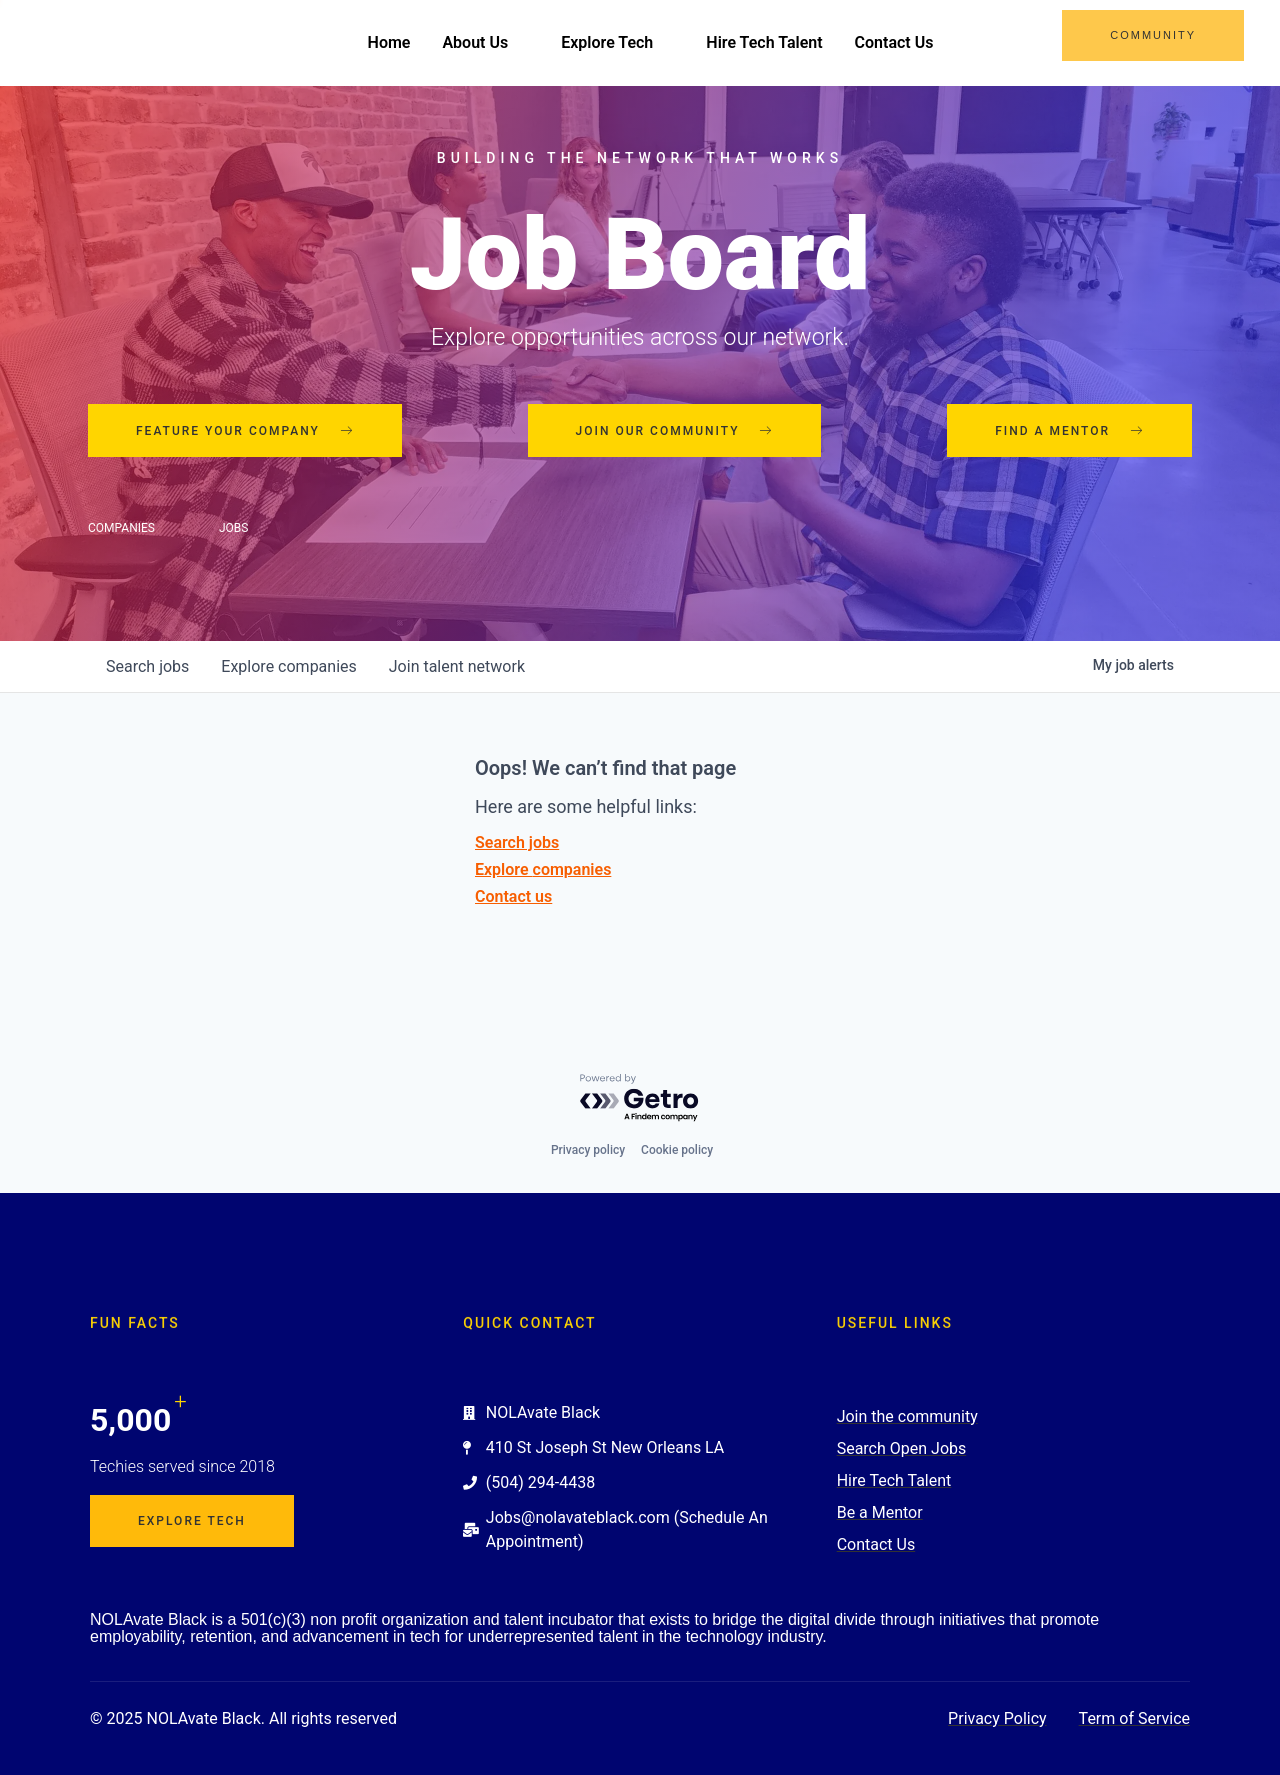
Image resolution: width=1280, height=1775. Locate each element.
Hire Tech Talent (764, 42)
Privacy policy (588, 1150)
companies (288, 666)
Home (389, 42)
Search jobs (517, 842)
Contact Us (894, 42)
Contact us (513, 896)
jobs (147, 666)
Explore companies (543, 869)
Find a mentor (1069, 431)
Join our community (675, 431)
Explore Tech (617, 42)
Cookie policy (677, 1150)
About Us (485, 42)
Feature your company (245, 431)
